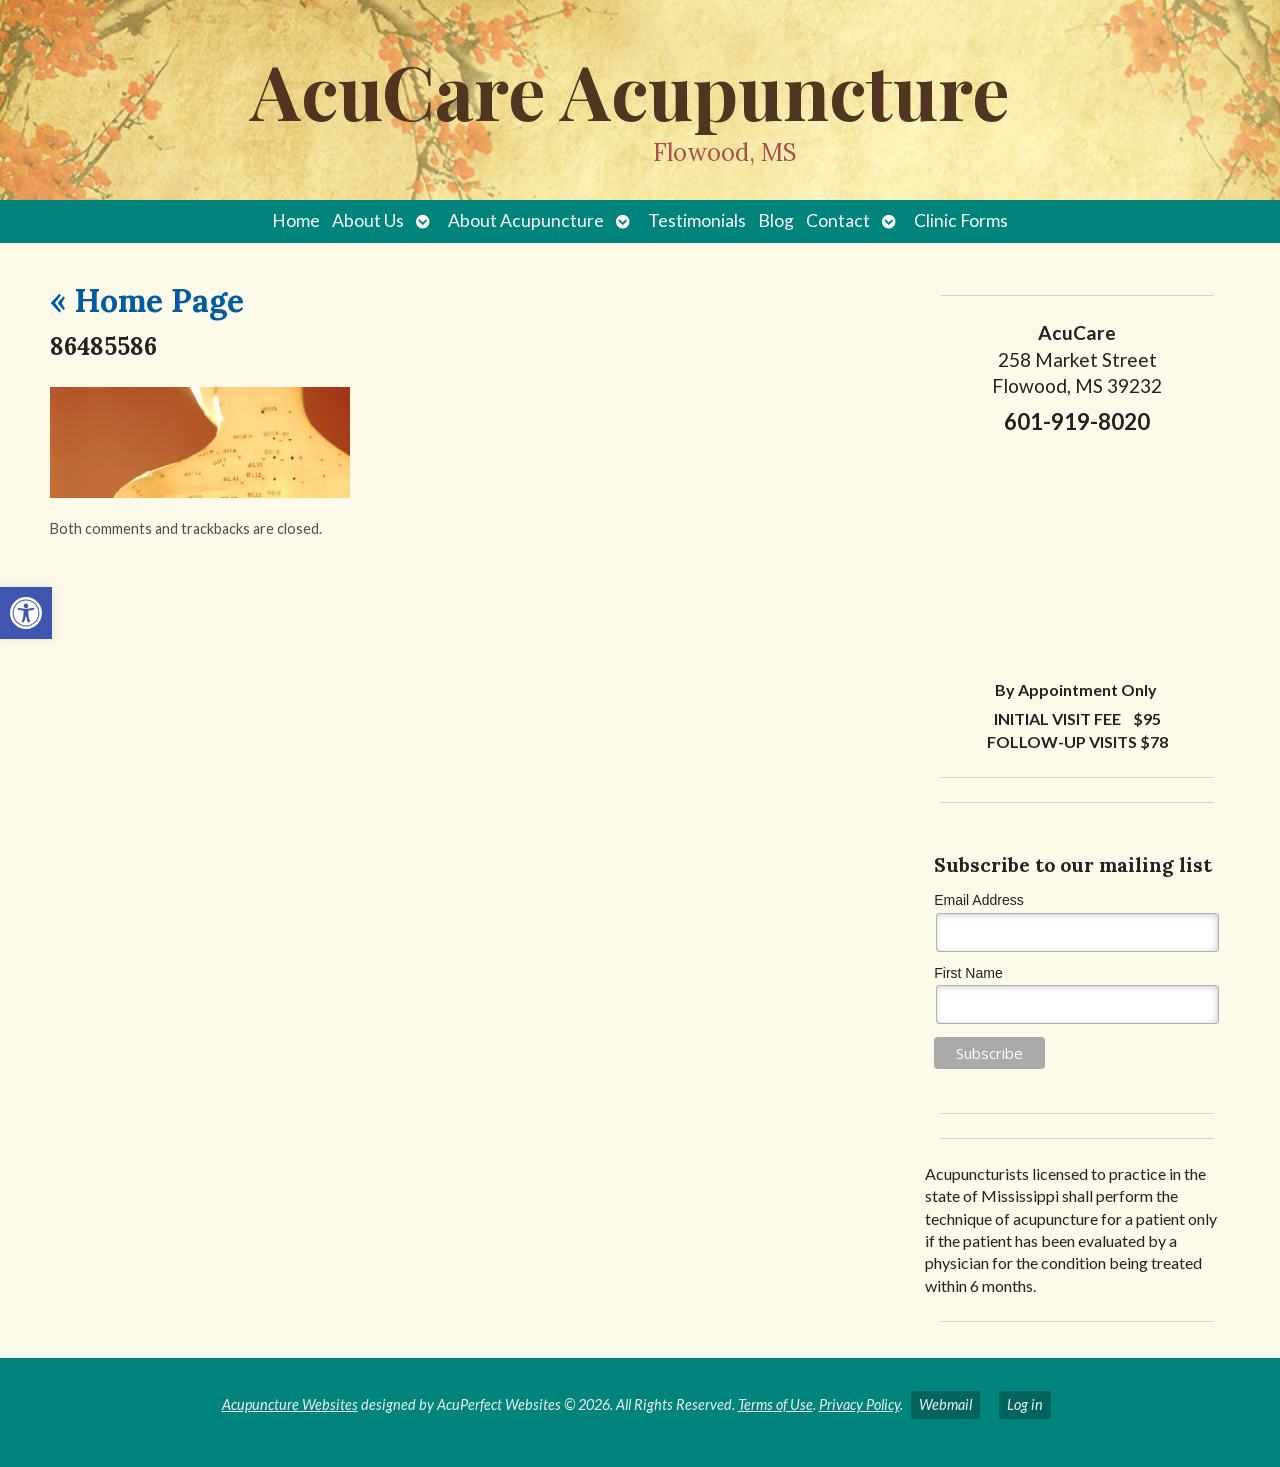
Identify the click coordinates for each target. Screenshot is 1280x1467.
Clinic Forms (961, 220)
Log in (1025, 1404)
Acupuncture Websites (290, 1404)
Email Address (978, 900)
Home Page (147, 300)
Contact (838, 220)
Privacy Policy (859, 1404)
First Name (968, 973)
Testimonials (697, 220)
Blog (776, 220)
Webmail (945, 1404)
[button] (26, 613)
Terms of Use (775, 1404)
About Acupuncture (526, 220)
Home (296, 220)
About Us (368, 220)
